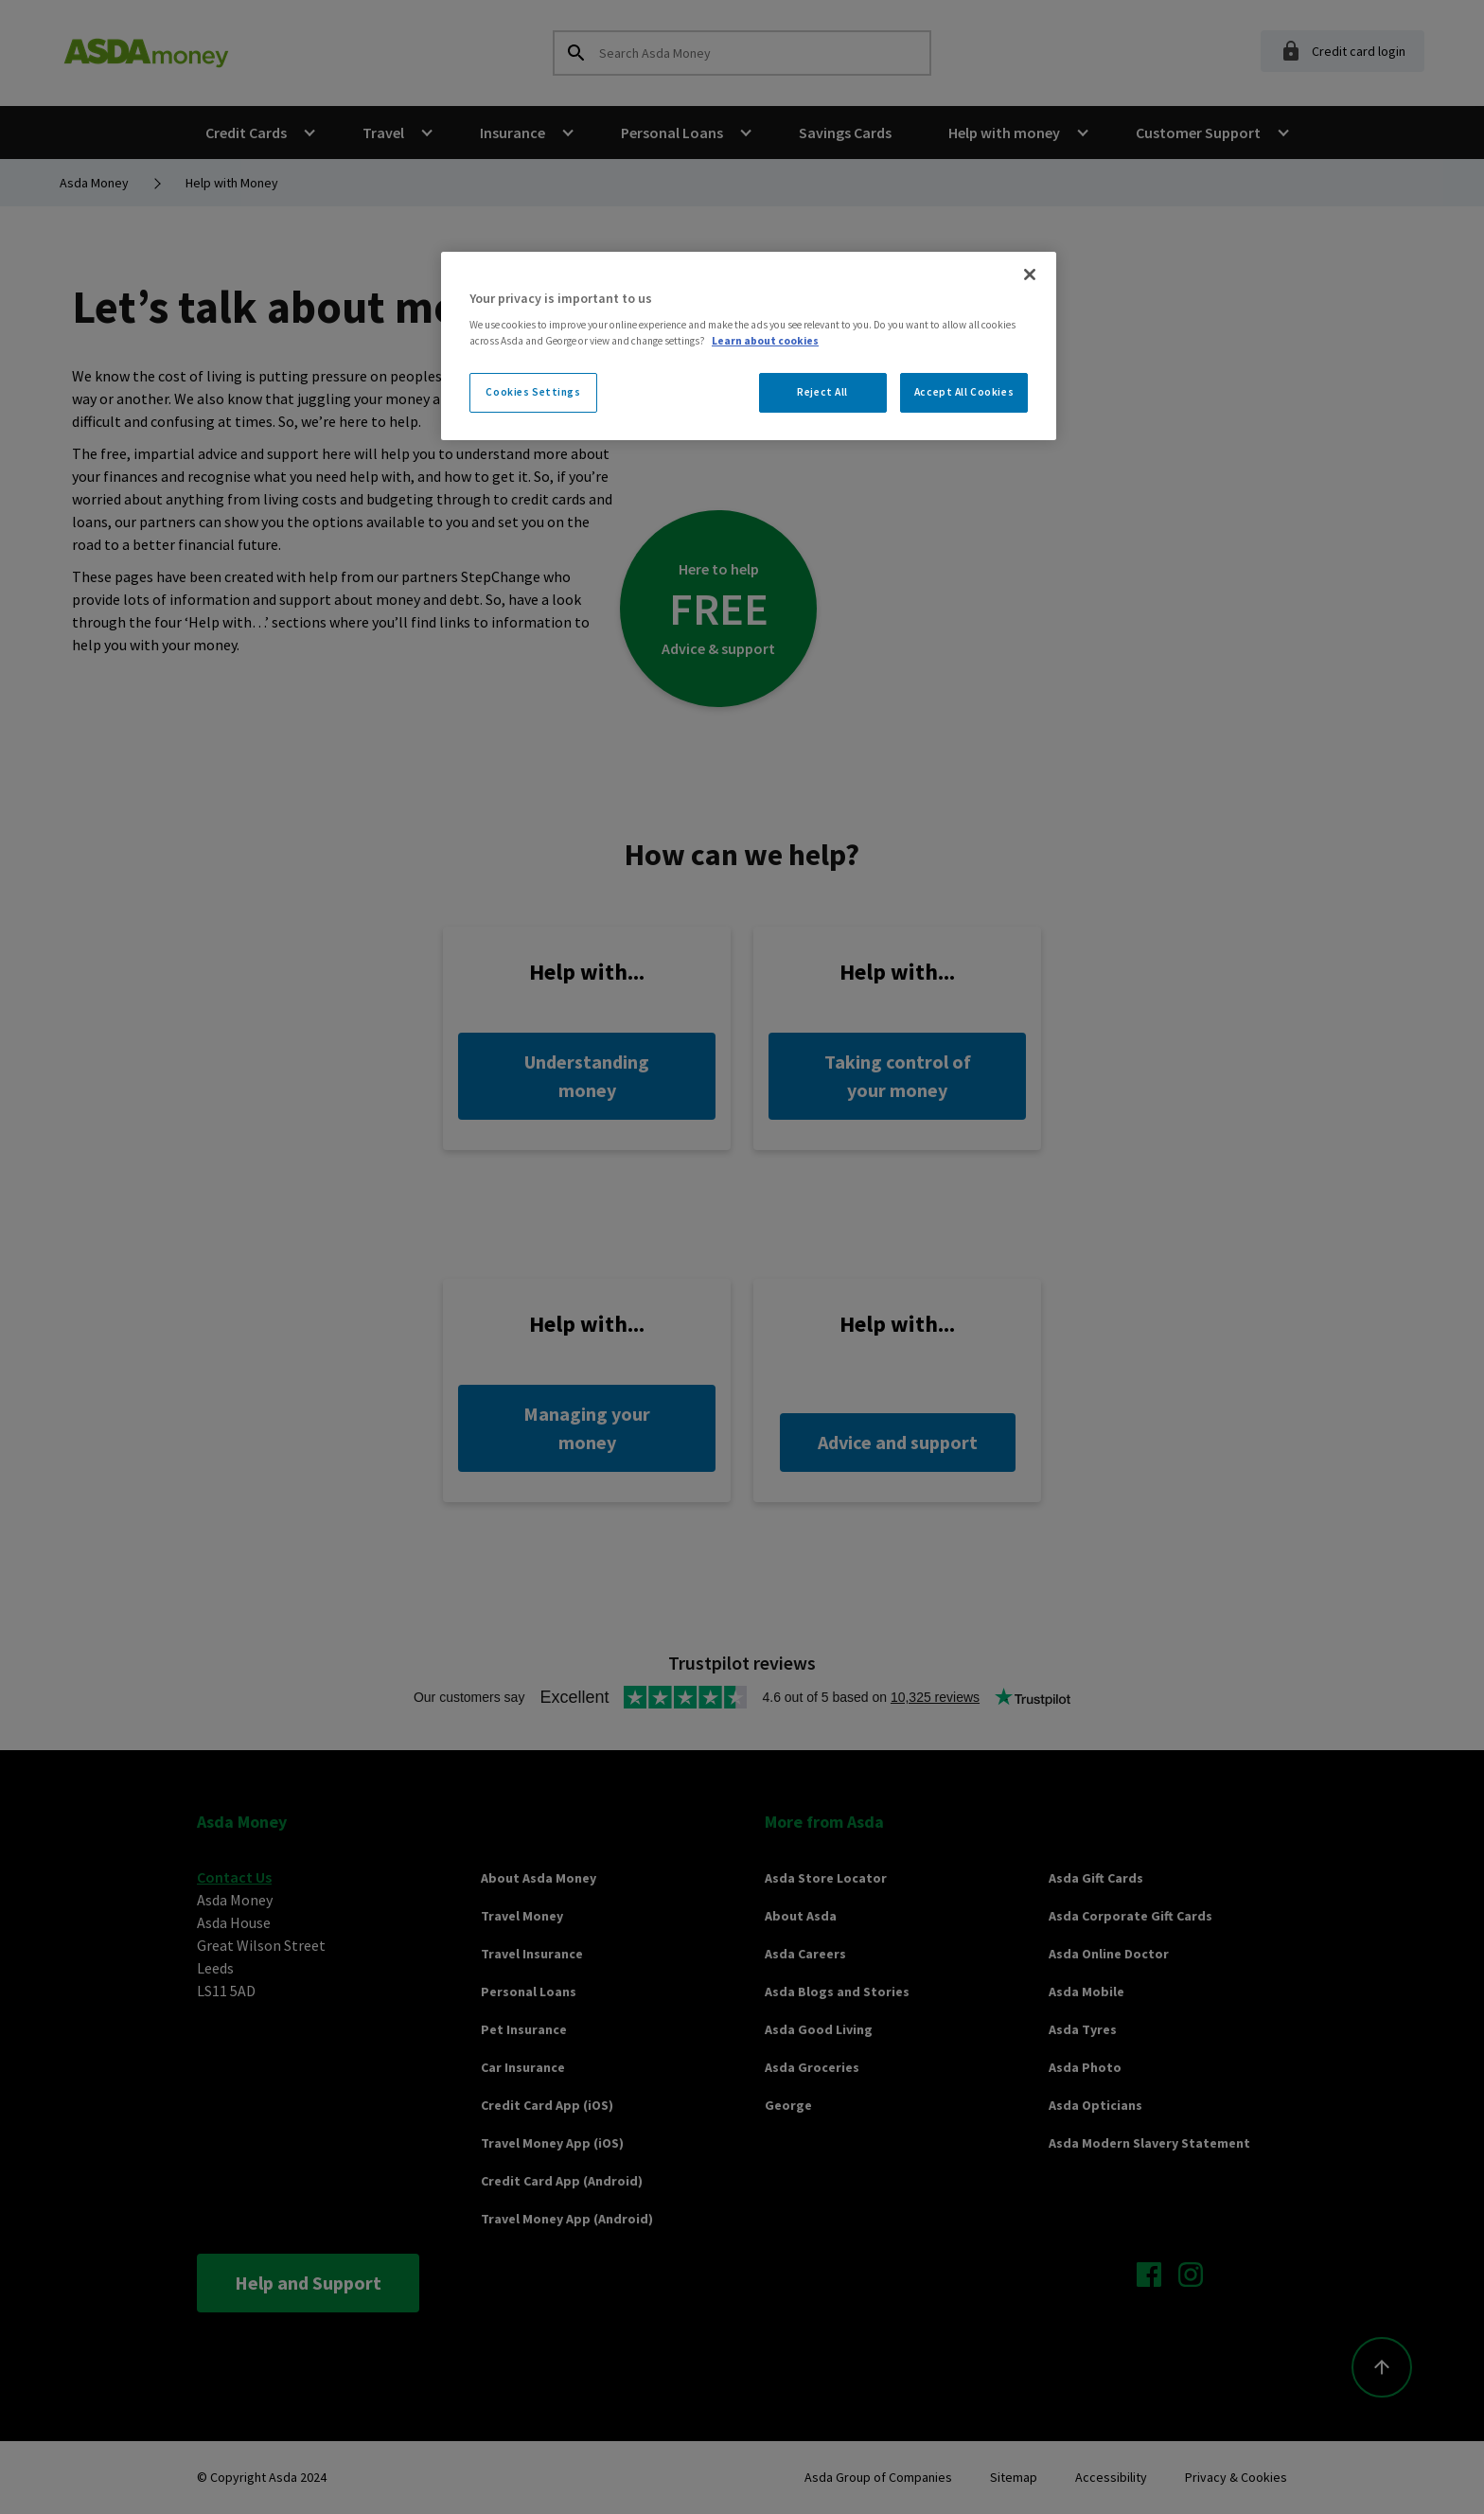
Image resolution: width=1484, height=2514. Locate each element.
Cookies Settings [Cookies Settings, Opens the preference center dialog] (533, 391)
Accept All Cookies (964, 391)
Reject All (822, 391)
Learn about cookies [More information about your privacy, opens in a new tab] (765, 340)
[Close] (1030, 274)
